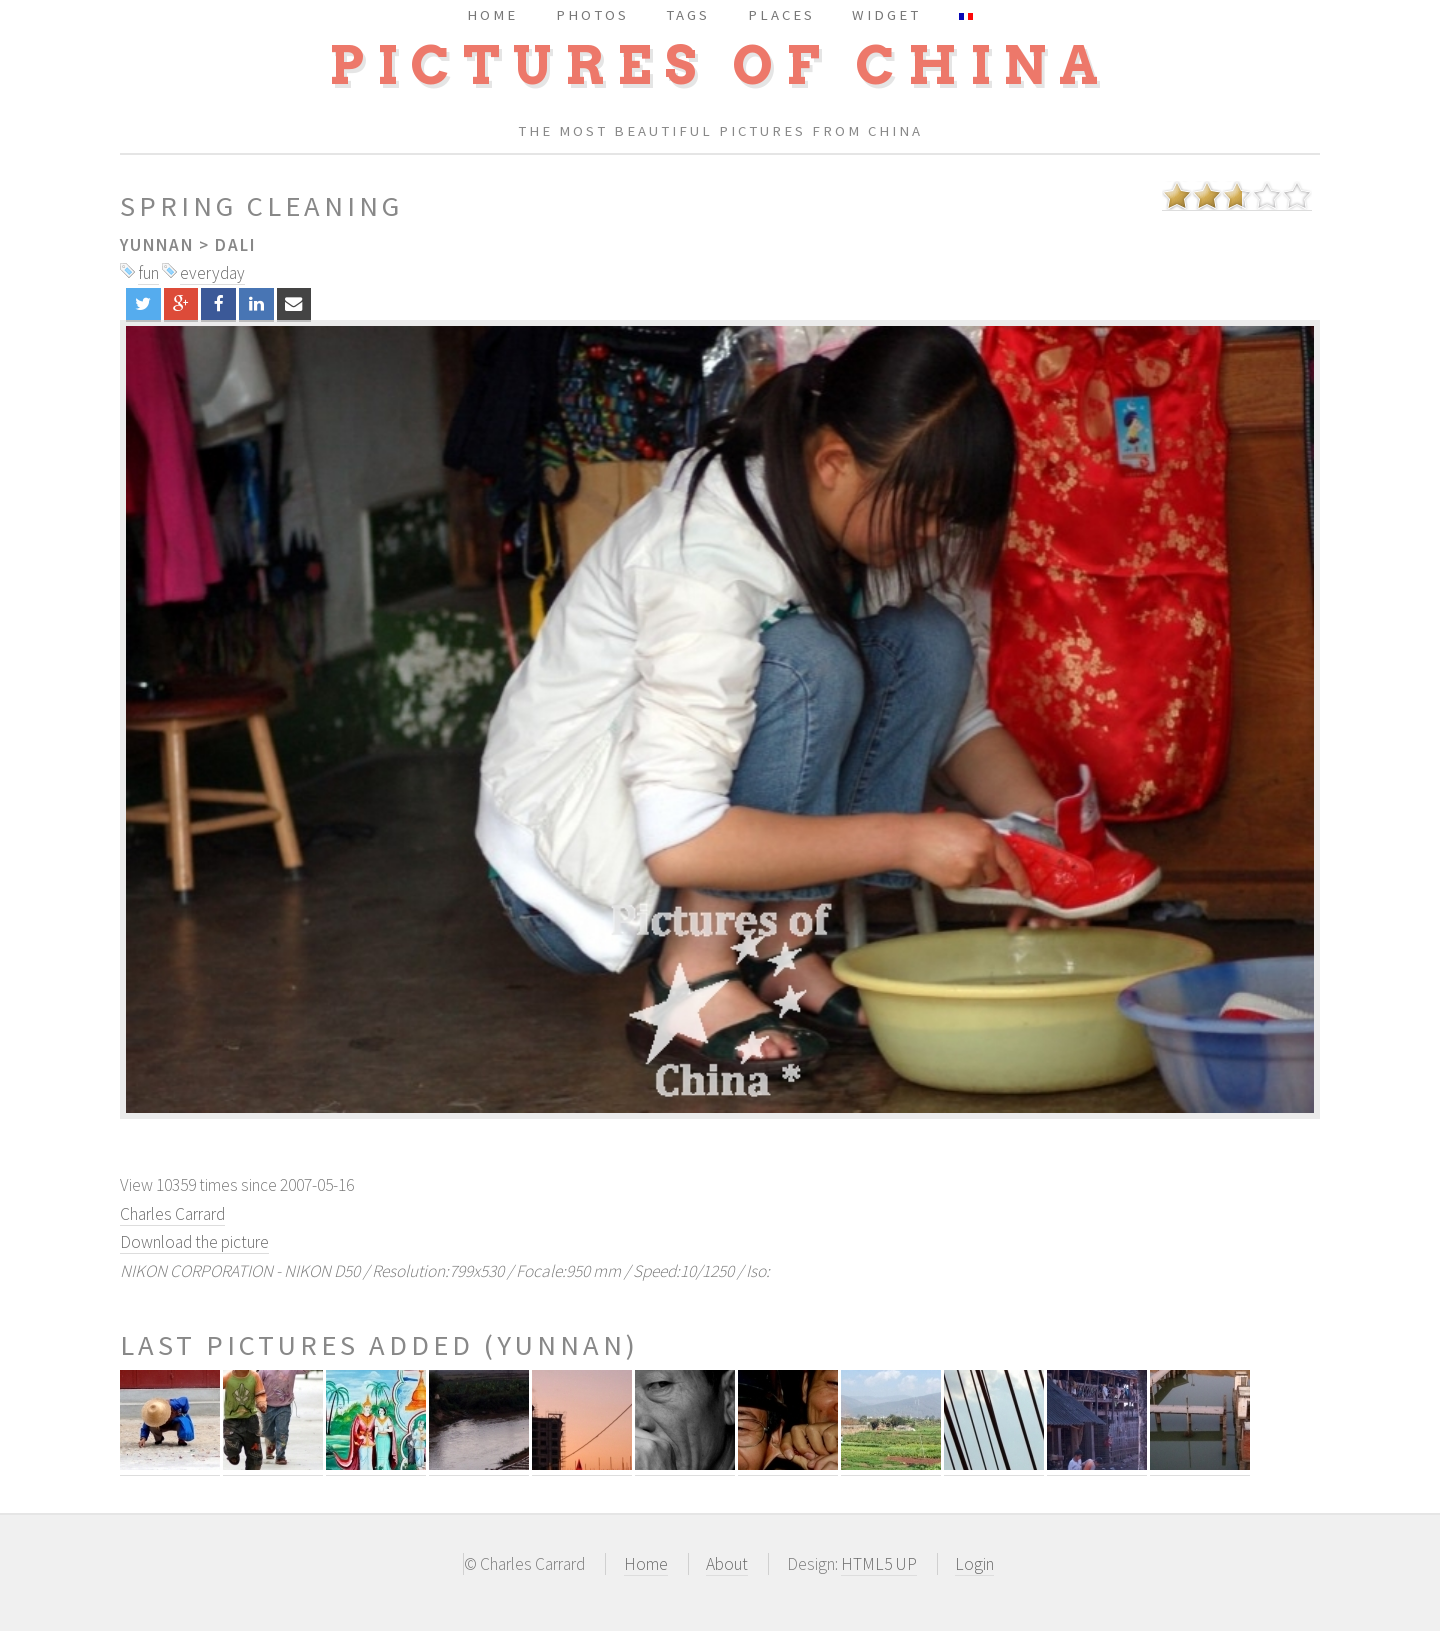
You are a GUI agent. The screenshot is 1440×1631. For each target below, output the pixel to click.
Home (646, 1564)
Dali (235, 245)
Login (974, 1564)
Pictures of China (720, 65)
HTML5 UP (879, 1564)
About (727, 1564)
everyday (212, 273)
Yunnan (157, 245)
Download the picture (194, 1242)
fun (148, 273)
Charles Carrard (172, 1214)
